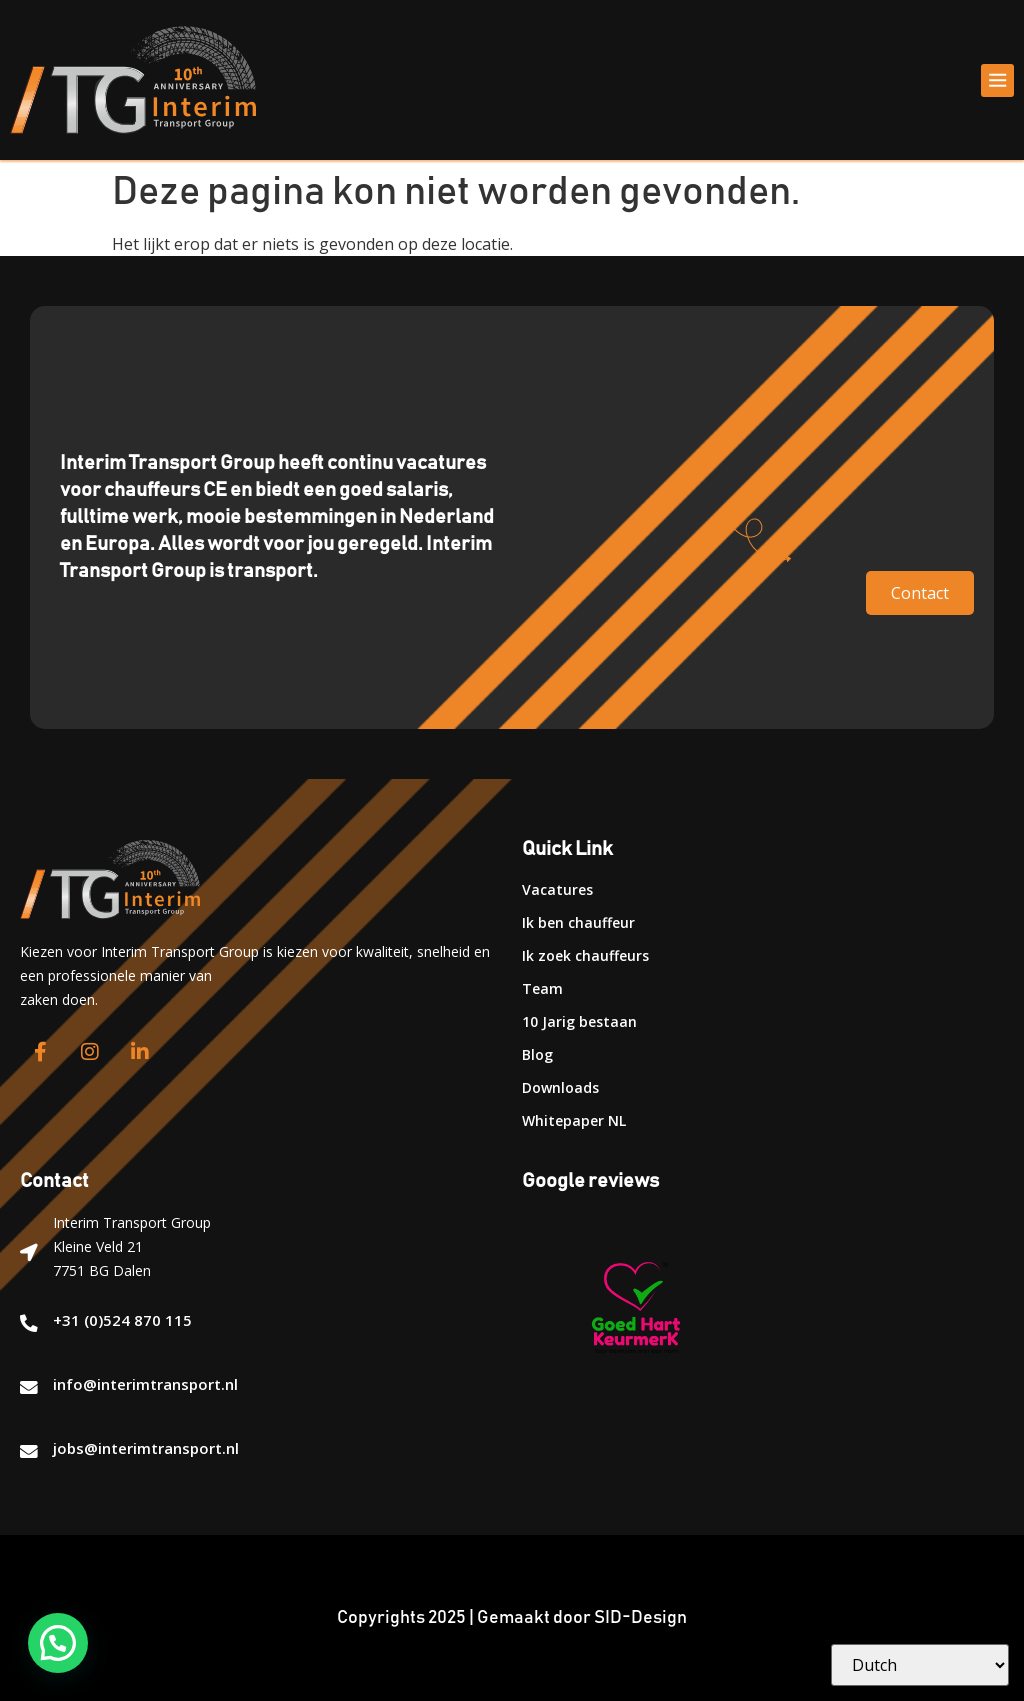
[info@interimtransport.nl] (29, 1388)
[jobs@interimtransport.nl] (29, 1452)
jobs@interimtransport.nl (146, 1448)
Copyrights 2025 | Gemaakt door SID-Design (512, 1618)
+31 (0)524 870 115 (122, 1320)
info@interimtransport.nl (145, 1384)
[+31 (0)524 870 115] (29, 1324)
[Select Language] (920, 1665)
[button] (997, 80)
